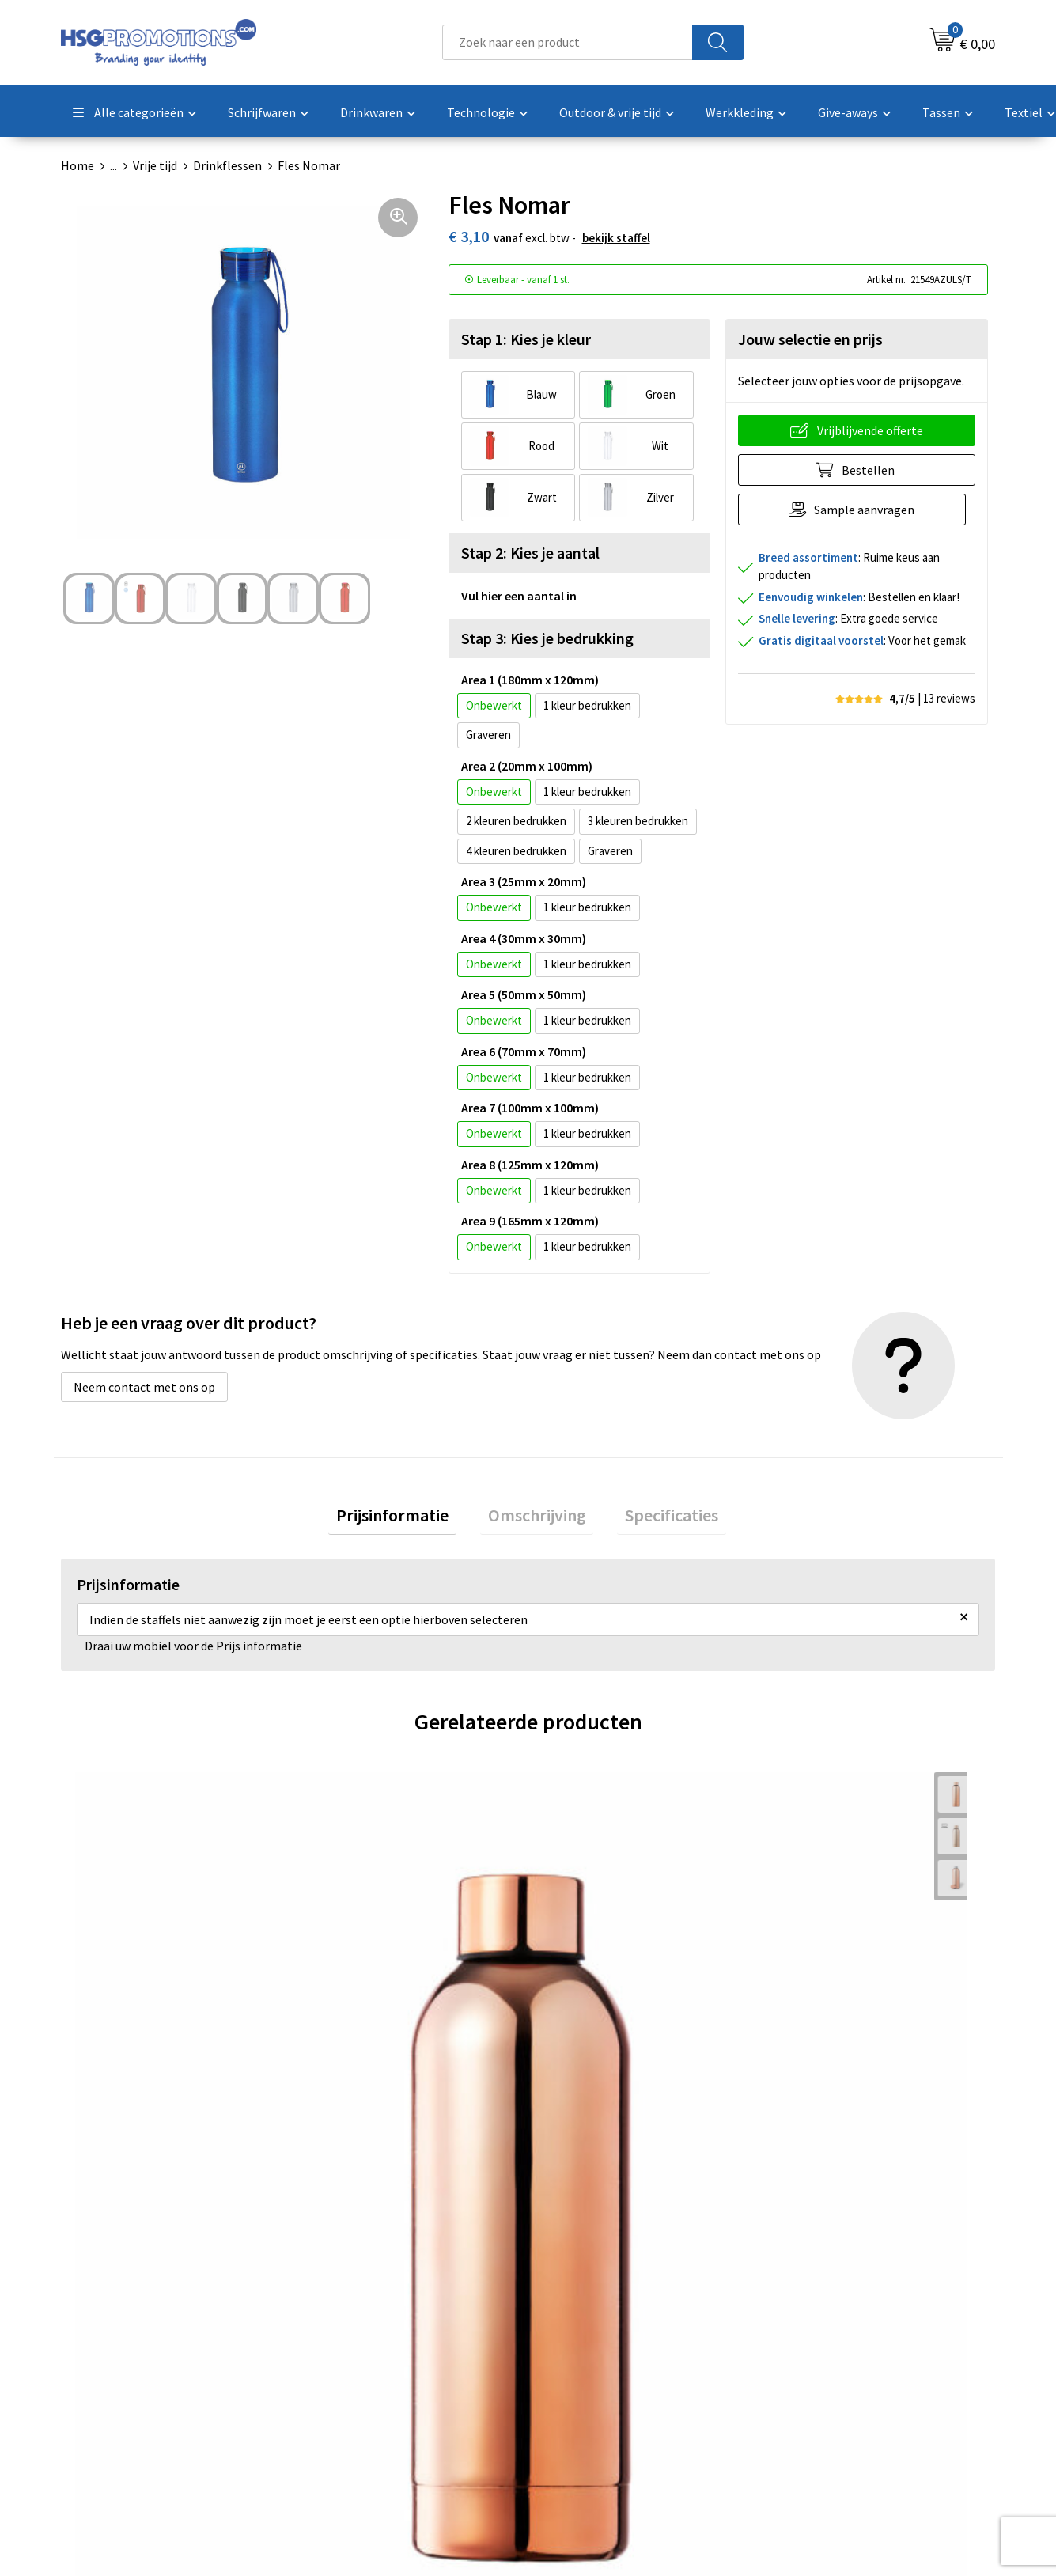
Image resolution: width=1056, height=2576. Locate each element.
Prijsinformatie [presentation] (408, 1519)
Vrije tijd (155, 165)
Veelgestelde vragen (371, 2354)
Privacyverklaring (826, 2379)
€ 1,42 (346, 2040)
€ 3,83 (112, 2040)
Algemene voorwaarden (843, 2331)
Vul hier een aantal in (519, 596)
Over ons (340, 2331)
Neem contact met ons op (144, 1387)
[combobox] (567, 42)
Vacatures (573, 2403)
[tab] (408, 1519)
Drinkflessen (227, 165)
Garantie (571, 2379)
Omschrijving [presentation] (537, 1519)
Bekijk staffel (616, 237)
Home (77, 165)
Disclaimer (808, 2403)
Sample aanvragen (869, 509)
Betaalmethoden (594, 2354)
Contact (569, 2331)
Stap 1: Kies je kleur (526, 339)
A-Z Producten (355, 2379)
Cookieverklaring (825, 2354)
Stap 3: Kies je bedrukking (547, 638)
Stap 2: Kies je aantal (530, 553)
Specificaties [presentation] (656, 1519)
